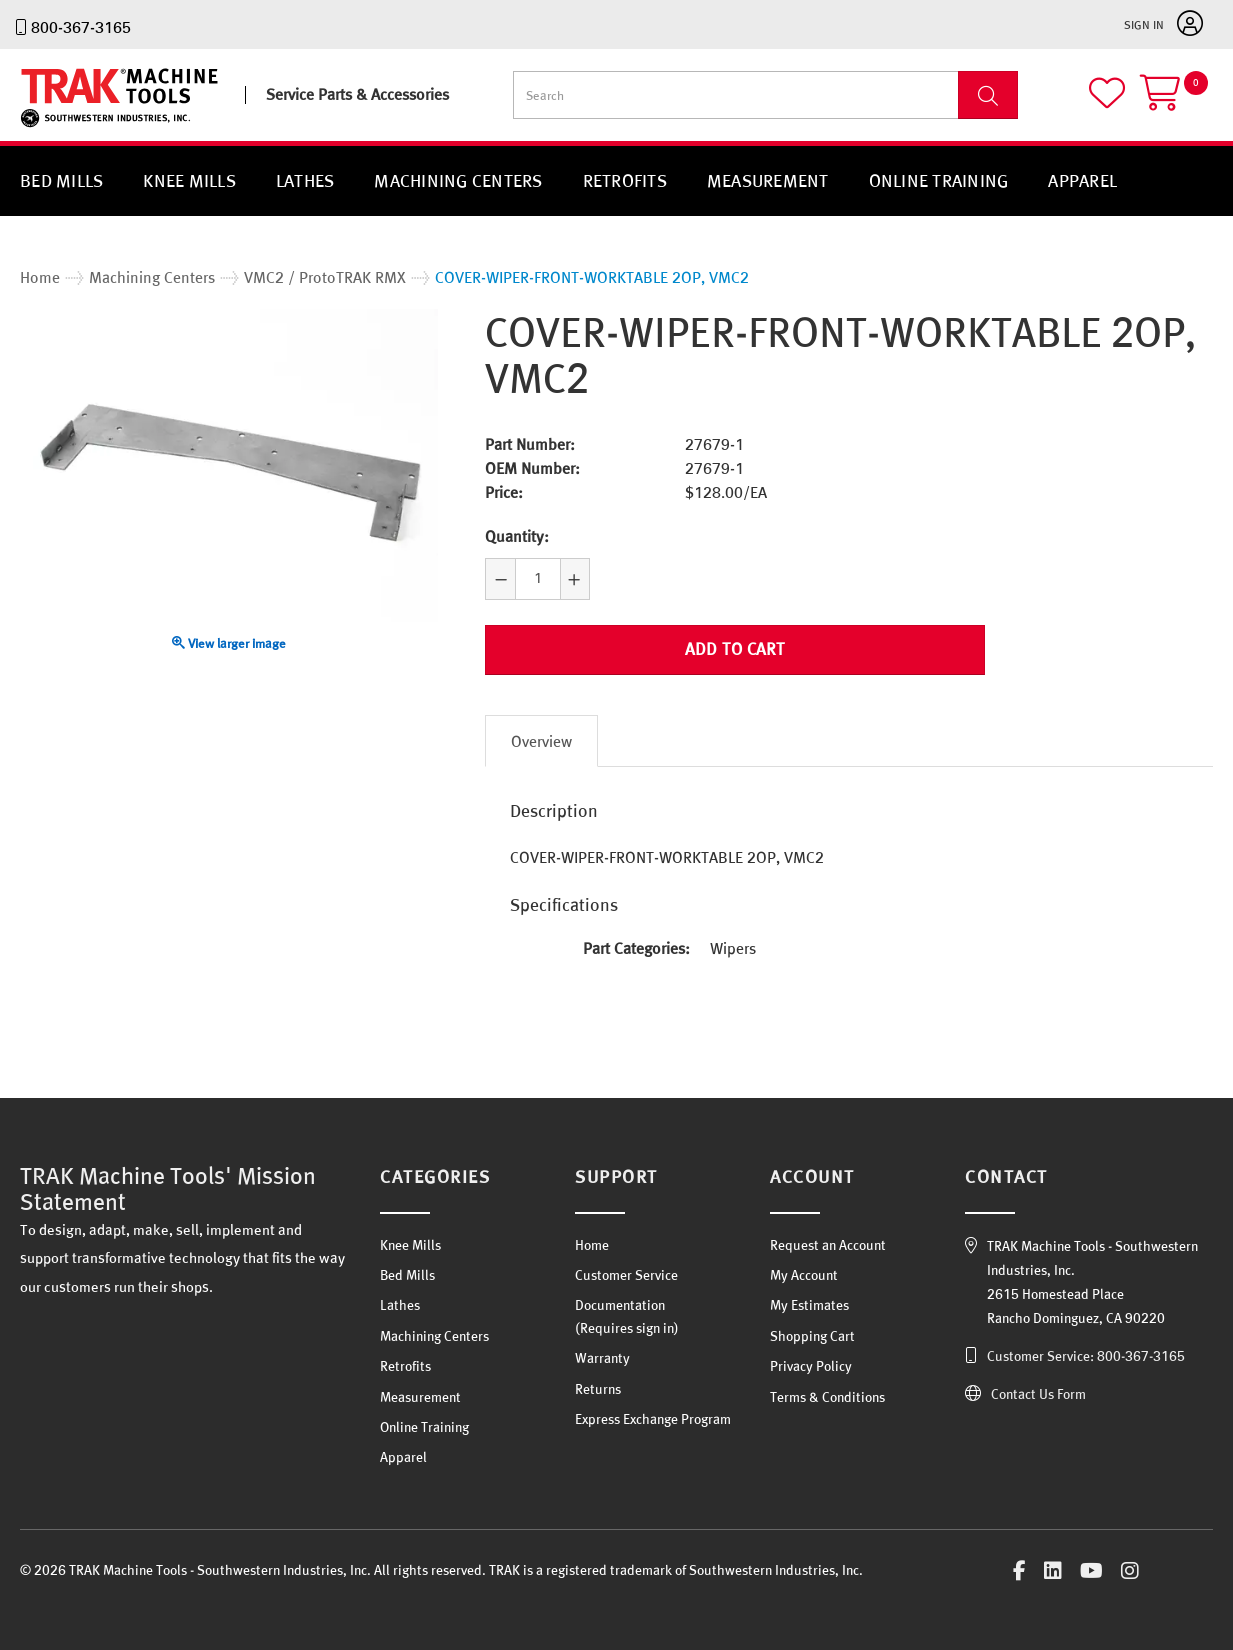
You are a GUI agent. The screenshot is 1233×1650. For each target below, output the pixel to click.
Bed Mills (61, 180)
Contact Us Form (1038, 1394)
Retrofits (625, 180)
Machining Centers (458, 180)
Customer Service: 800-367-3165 (1086, 1356)
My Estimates (809, 1305)
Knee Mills (189, 180)
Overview (541, 741)
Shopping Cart (812, 1336)
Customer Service (626, 1275)
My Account (804, 1275)
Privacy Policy (811, 1366)
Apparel (1082, 180)
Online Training (939, 180)
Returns (598, 1389)
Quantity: (517, 536)
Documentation (620, 1305)
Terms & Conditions (827, 1397)
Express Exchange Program (653, 1419)
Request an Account (828, 1245)
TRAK (37, 127)
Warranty (602, 1358)
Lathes (305, 180)
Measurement (768, 180)
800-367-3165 (81, 27)
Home (592, 1245)
